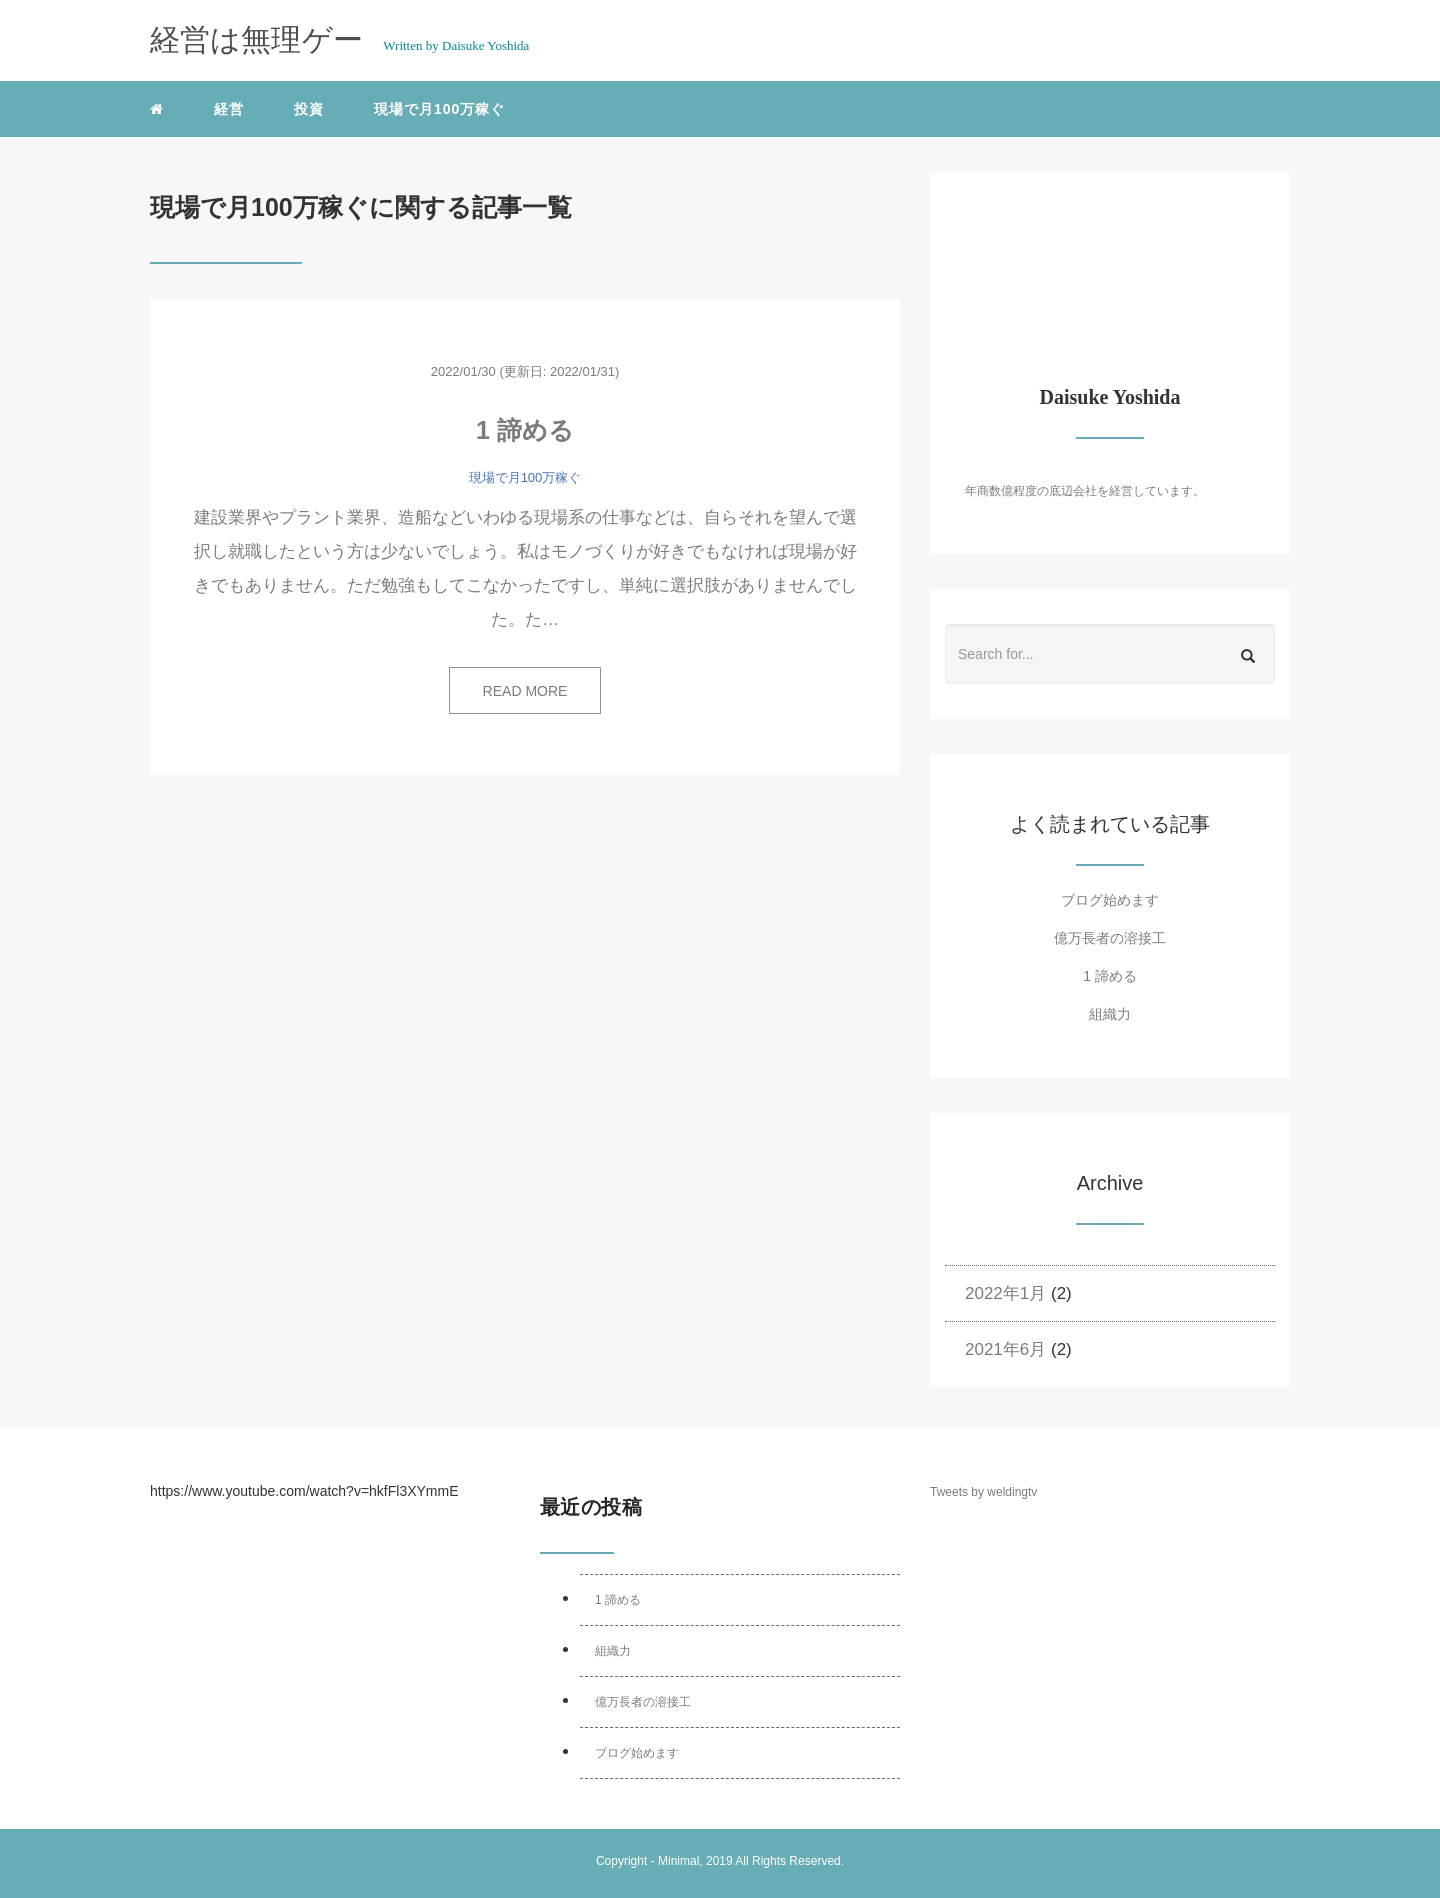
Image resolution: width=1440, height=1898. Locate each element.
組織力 (1110, 1014)
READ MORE (525, 691)
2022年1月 (1005, 1293)
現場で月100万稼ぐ (439, 109)
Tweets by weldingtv (983, 1492)
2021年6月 (1005, 1349)
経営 (229, 109)
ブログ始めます (1110, 900)
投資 (309, 109)
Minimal (678, 1861)
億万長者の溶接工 (1110, 938)
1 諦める (525, 430)
